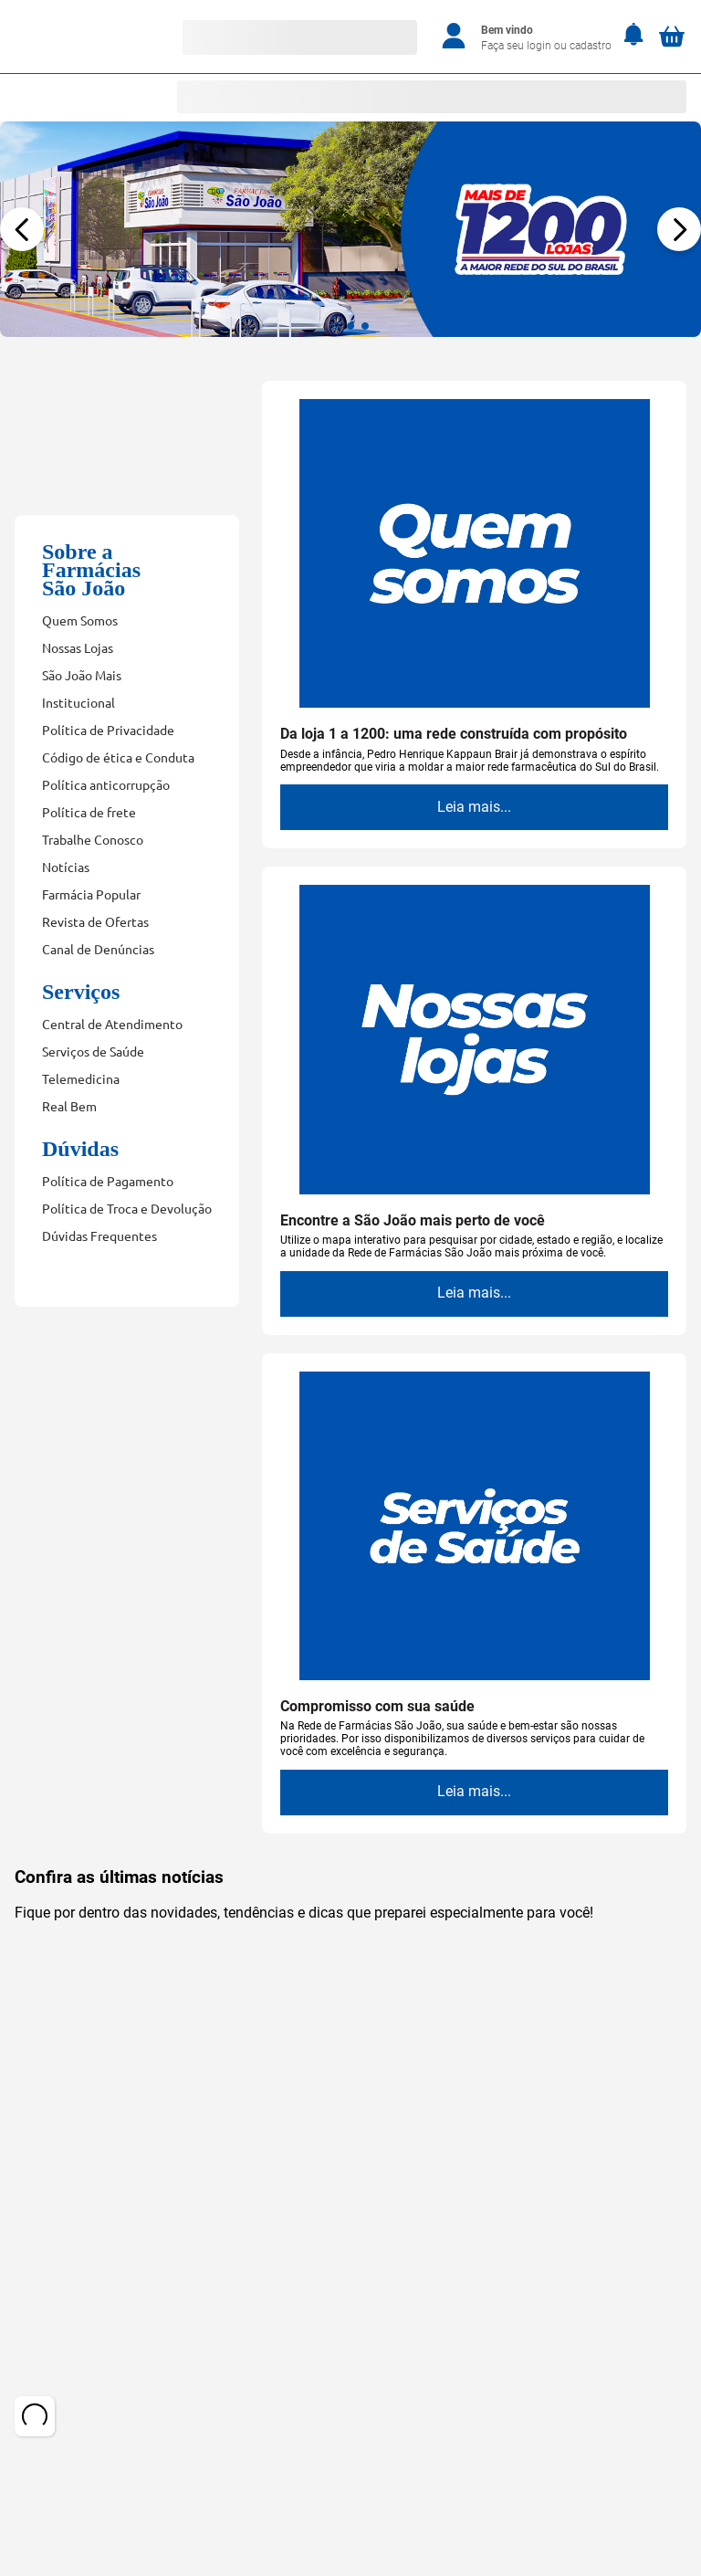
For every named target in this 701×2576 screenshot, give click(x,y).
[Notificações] (633, 36)
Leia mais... (474, 806)
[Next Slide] (679, 229)
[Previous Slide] (22, 229)
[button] (336, 326)
